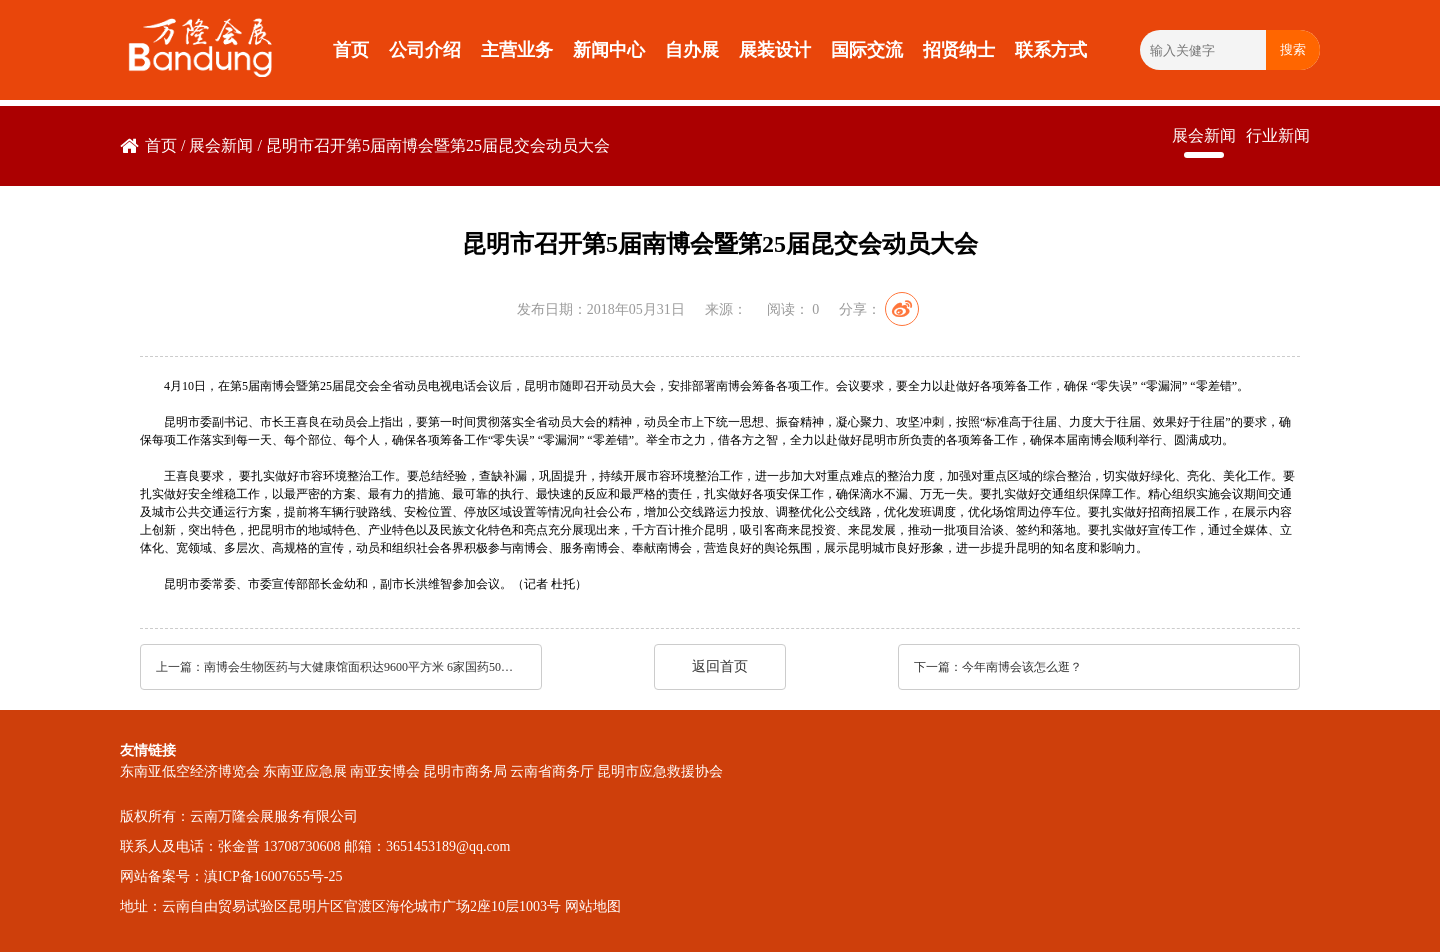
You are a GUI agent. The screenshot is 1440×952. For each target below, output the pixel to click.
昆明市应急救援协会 (660, 771)
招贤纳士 (959, 50)
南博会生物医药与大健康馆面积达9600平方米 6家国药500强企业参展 (359, 667)
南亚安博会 (385, 771)
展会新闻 (221, 145)
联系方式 (1051, 50)
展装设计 (775, 50)
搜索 (1293, 49)
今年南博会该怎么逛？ (1022, 667)
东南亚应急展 (305, 771)
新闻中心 (609, 50)
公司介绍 (425, 50)
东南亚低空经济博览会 (190, 771)
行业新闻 (1278, 135)
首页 (351, 50)
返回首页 (720, 666)
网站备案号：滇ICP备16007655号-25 (231, 876)
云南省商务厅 (552, 771)
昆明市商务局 (465, 771)
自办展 (692, 50)
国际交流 (867, 50)
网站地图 (593, 906)
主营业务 (517, 50)
